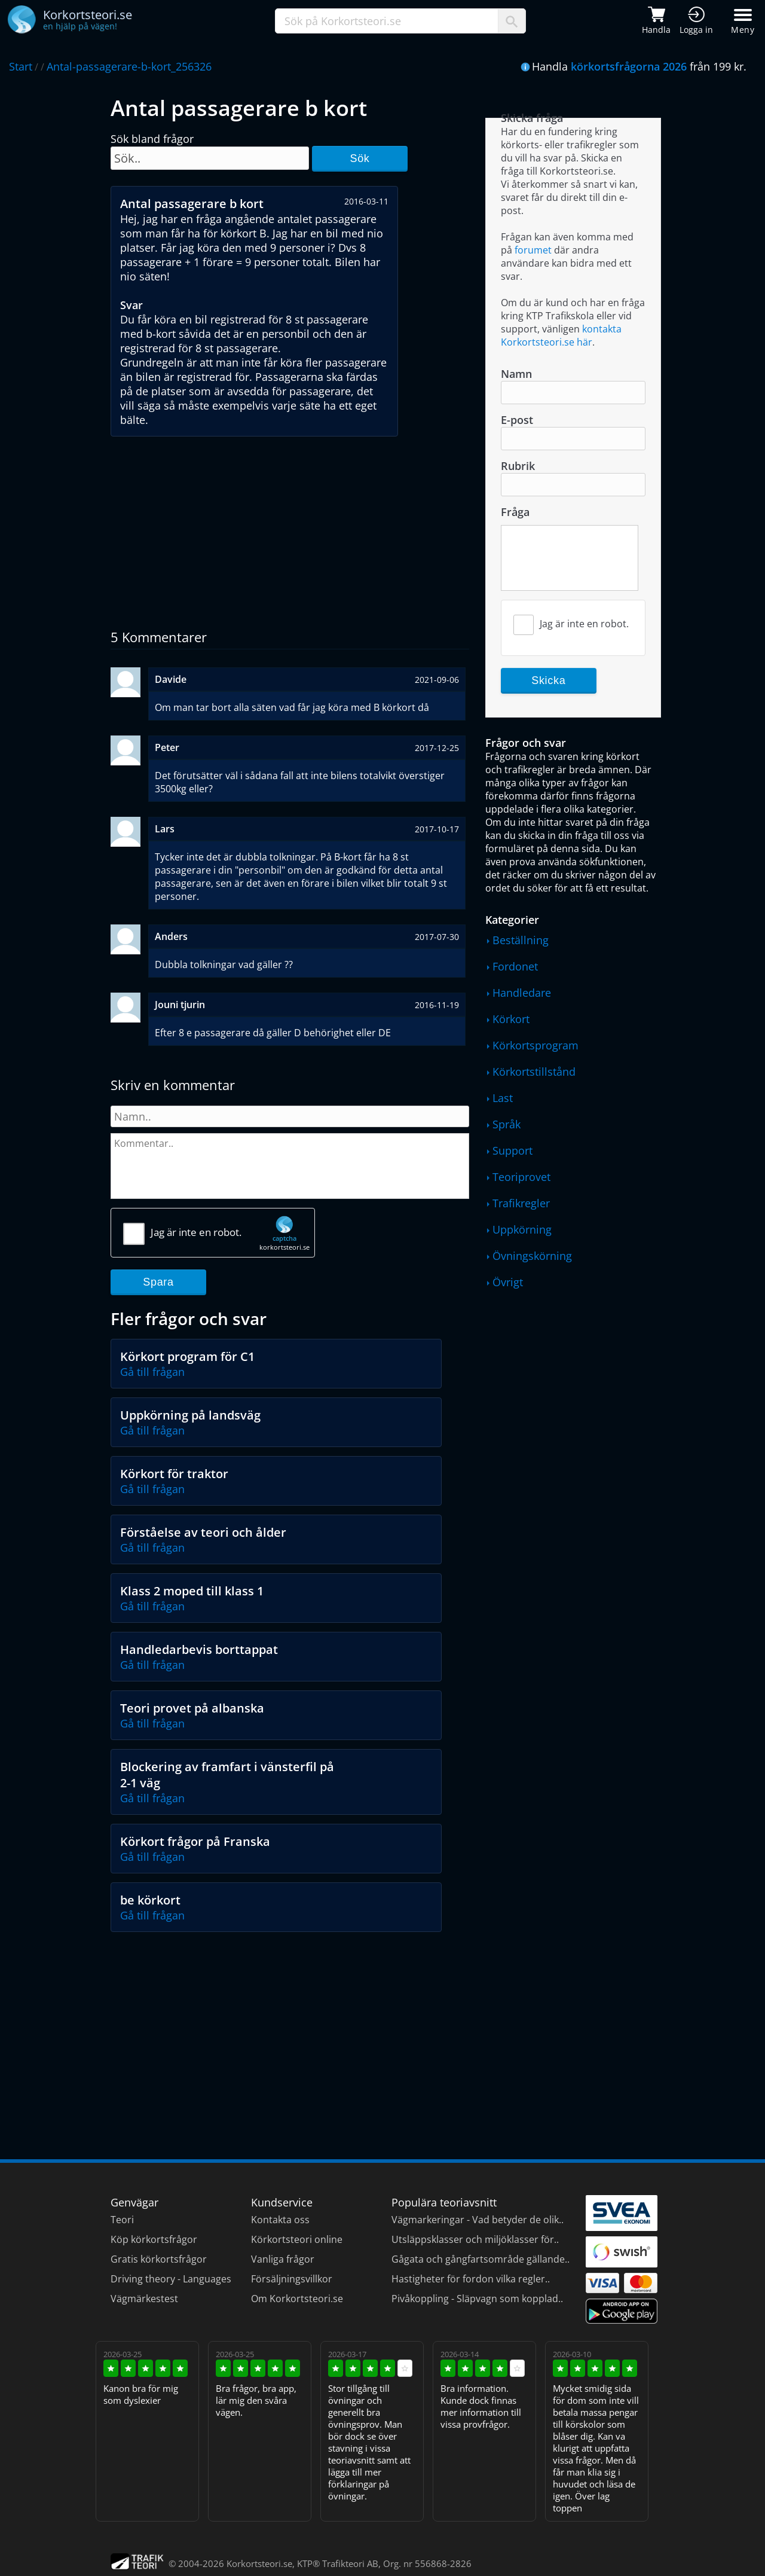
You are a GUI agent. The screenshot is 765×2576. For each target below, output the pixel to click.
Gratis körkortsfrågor (159, 2259)
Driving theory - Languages (171, 2278)
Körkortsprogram (535, 1045)
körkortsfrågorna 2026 (629, 66)
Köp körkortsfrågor (154, 2239)
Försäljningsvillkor (291, 2278)
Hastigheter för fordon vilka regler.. (470, 2278)
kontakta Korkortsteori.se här (561, 335)
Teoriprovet (521, 1177)
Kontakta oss (280, 2219)
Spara (158, 1282)
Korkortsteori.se (259, 2563)
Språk (506, 1124)
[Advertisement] (290, 526)
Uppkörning (522, 1229)
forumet (533, 250)
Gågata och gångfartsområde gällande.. (480, 2259)
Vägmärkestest (144, 2298)
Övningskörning (532, 1256)
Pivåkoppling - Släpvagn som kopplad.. (477, 2298)
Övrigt (507, 1282)
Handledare (521, 992)
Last (502, 1098)
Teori (122, 2219)
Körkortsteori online (296, 2239)
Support (512, 1150)
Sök (359, 158)
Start (20, 66)
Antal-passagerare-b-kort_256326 (129, 66)
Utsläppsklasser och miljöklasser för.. (475, 2239)
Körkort (511, 1019)
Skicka (548, 680)
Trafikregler (521, 1203)
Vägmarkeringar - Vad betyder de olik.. (477, 2219)
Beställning (520, 940)
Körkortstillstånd (534, 1071)
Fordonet (515, 966)
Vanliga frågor (282, 2259)
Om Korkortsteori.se (297, 2298)
